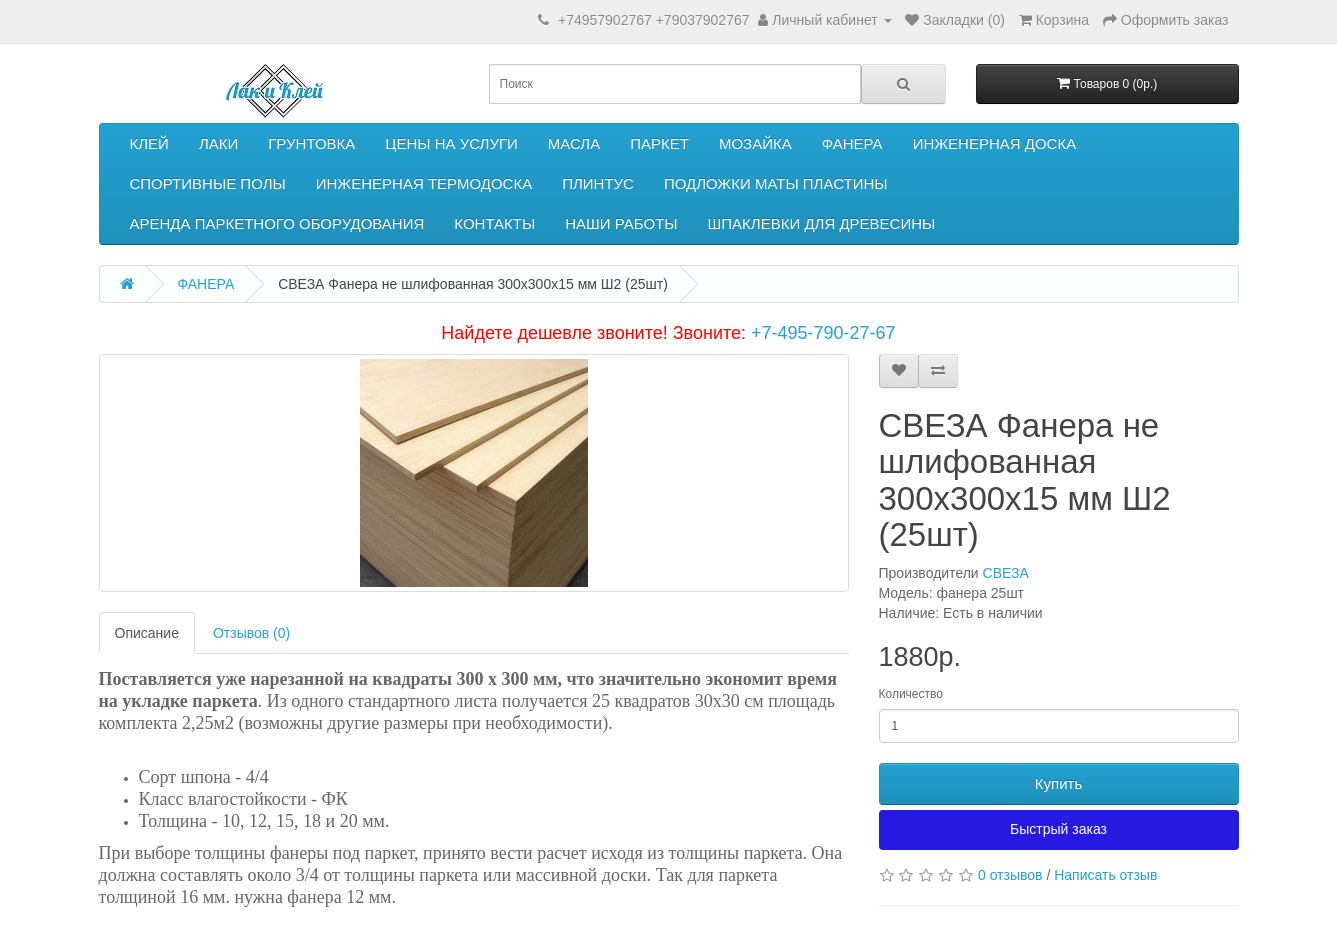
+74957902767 (605, 20)
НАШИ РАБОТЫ (621, 223)
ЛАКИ (218, 143)
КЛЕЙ (149, 143)
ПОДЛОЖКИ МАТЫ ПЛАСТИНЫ (776, 183)
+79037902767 (703, 20)
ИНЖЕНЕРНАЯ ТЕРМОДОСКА (424, 183)
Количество (911, 694)
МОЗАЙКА (755, 143)
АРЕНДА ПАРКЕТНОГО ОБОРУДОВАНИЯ (277, 223)
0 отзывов (1010, 875)
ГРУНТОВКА (311, 143)
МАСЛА (574, 143)
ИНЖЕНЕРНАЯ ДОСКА (995, 143)
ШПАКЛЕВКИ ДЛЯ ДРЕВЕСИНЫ (822, 223)
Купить (1058, 783)
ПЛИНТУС (598, 183)
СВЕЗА (1006, 573)
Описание (147, 633)
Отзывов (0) (251, 633)
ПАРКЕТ (659, 143)
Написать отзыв (1105, 875)
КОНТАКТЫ (494, 223)
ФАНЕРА (852, 143)
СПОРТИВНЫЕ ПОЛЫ (208, 183)
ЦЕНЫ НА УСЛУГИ (451, 143)
